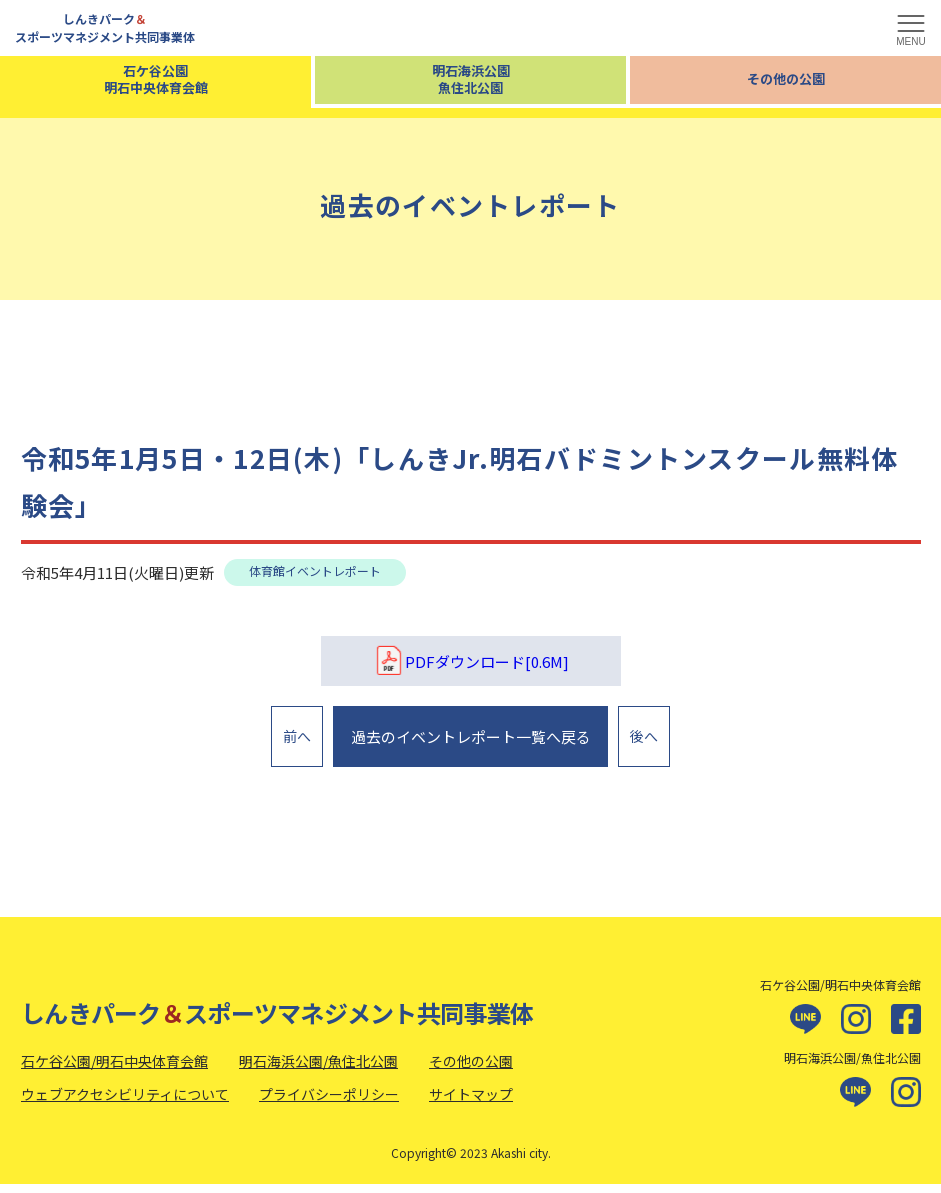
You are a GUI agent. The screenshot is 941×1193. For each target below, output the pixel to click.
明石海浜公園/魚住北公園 (318, 1070)
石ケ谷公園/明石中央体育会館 (114, 1070)
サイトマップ (471, 1104)
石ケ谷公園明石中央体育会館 (156, 79)
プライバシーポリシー (329, 1104)
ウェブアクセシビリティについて (125, 1104)
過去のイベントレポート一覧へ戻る (468, 741)
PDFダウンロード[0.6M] (471, 661)
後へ (644, 740)
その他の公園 (786, 78)
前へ (297, 740)
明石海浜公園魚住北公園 (471, 79)
